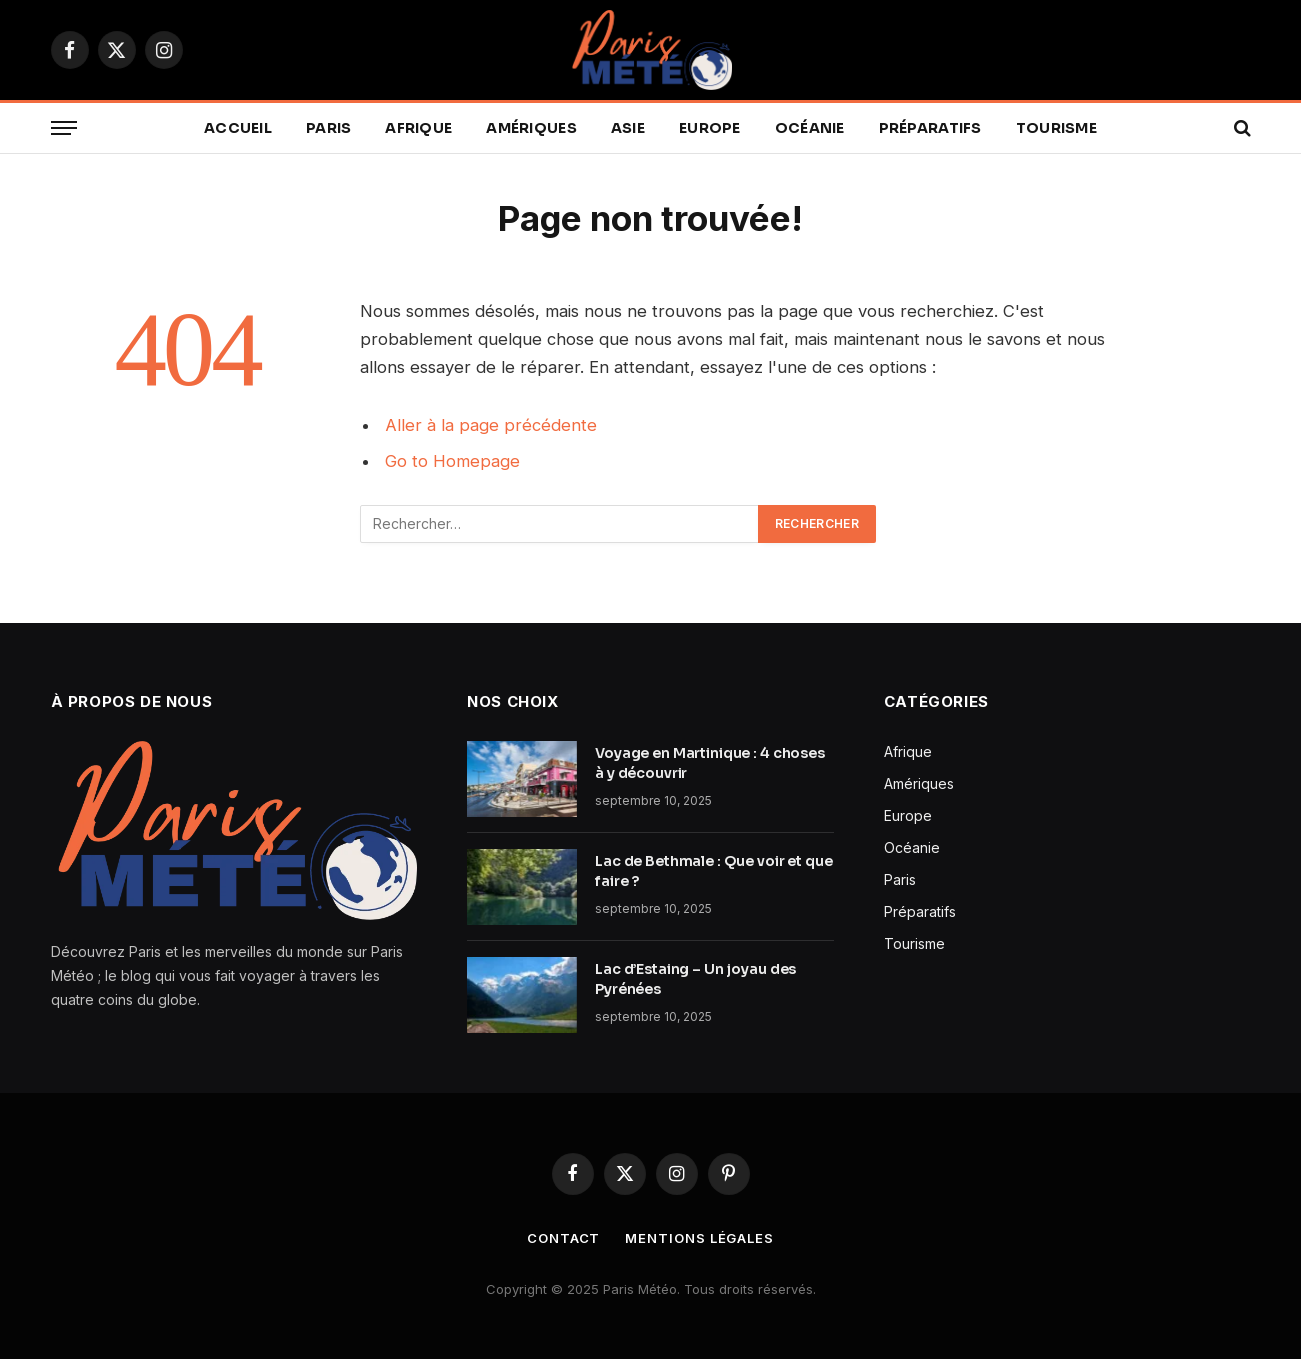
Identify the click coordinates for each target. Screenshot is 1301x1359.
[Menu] (64, 128)
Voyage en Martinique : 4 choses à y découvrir (710, 763)
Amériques (531, 128)
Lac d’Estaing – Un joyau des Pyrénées (695, 979)
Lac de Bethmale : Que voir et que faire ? (713, 871)
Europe (710, 128)
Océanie (810, 128)
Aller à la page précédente (491, 425)
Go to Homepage (452, 461)
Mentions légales (699, 1238)
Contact (563, 1238)
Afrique (418, 128)
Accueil (238, 128)
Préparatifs (930, 128)
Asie (628, 128)
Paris (328, 128)
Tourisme (1056, 128)
